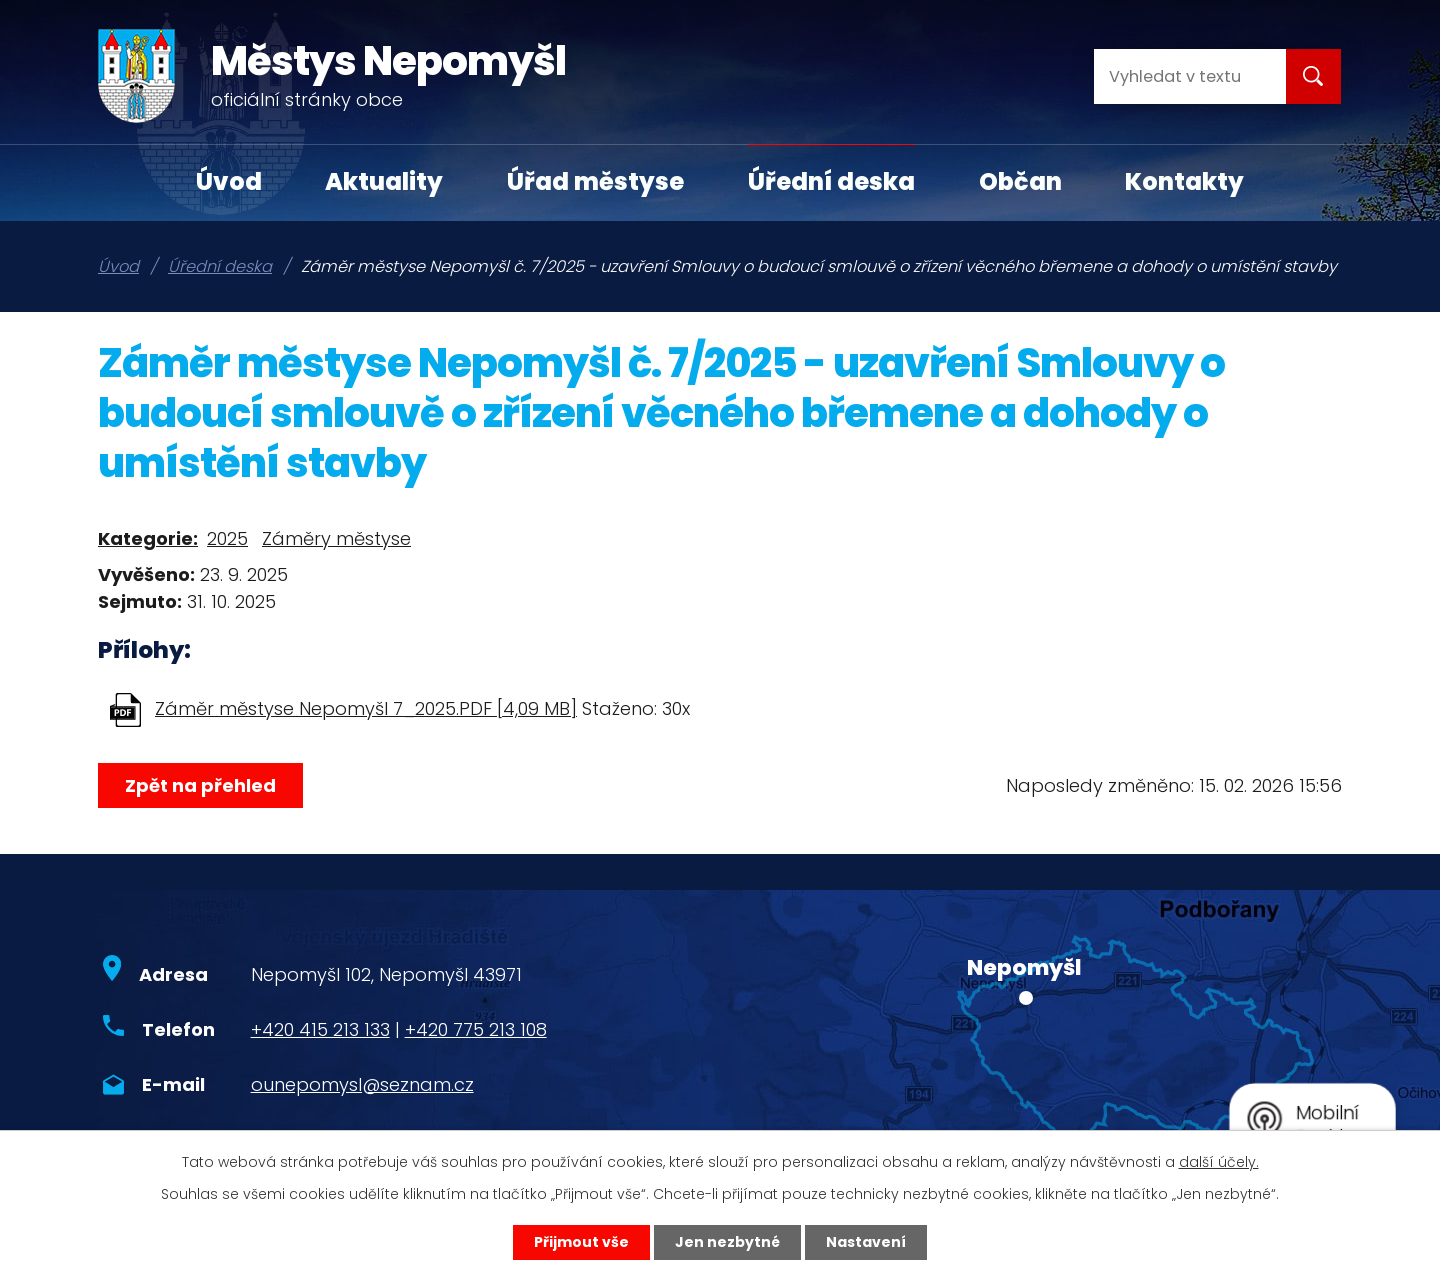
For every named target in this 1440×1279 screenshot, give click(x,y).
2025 (227, 538)
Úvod (229, 181)
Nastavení (866, 1242)
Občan (1020, 181)
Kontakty (1184, 181)
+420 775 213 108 (476, 1029)
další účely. (1219, 1162)
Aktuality (384, 181)
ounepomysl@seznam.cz (362, 1084)
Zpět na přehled (200, 785)
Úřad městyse (595, 181)
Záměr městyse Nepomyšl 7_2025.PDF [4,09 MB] (366, 708)
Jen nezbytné (727, 1242)
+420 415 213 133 (320, 1029)
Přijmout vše (581, 1242)
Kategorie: (148, 538)
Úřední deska (831, 181)
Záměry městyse (336, 538)
